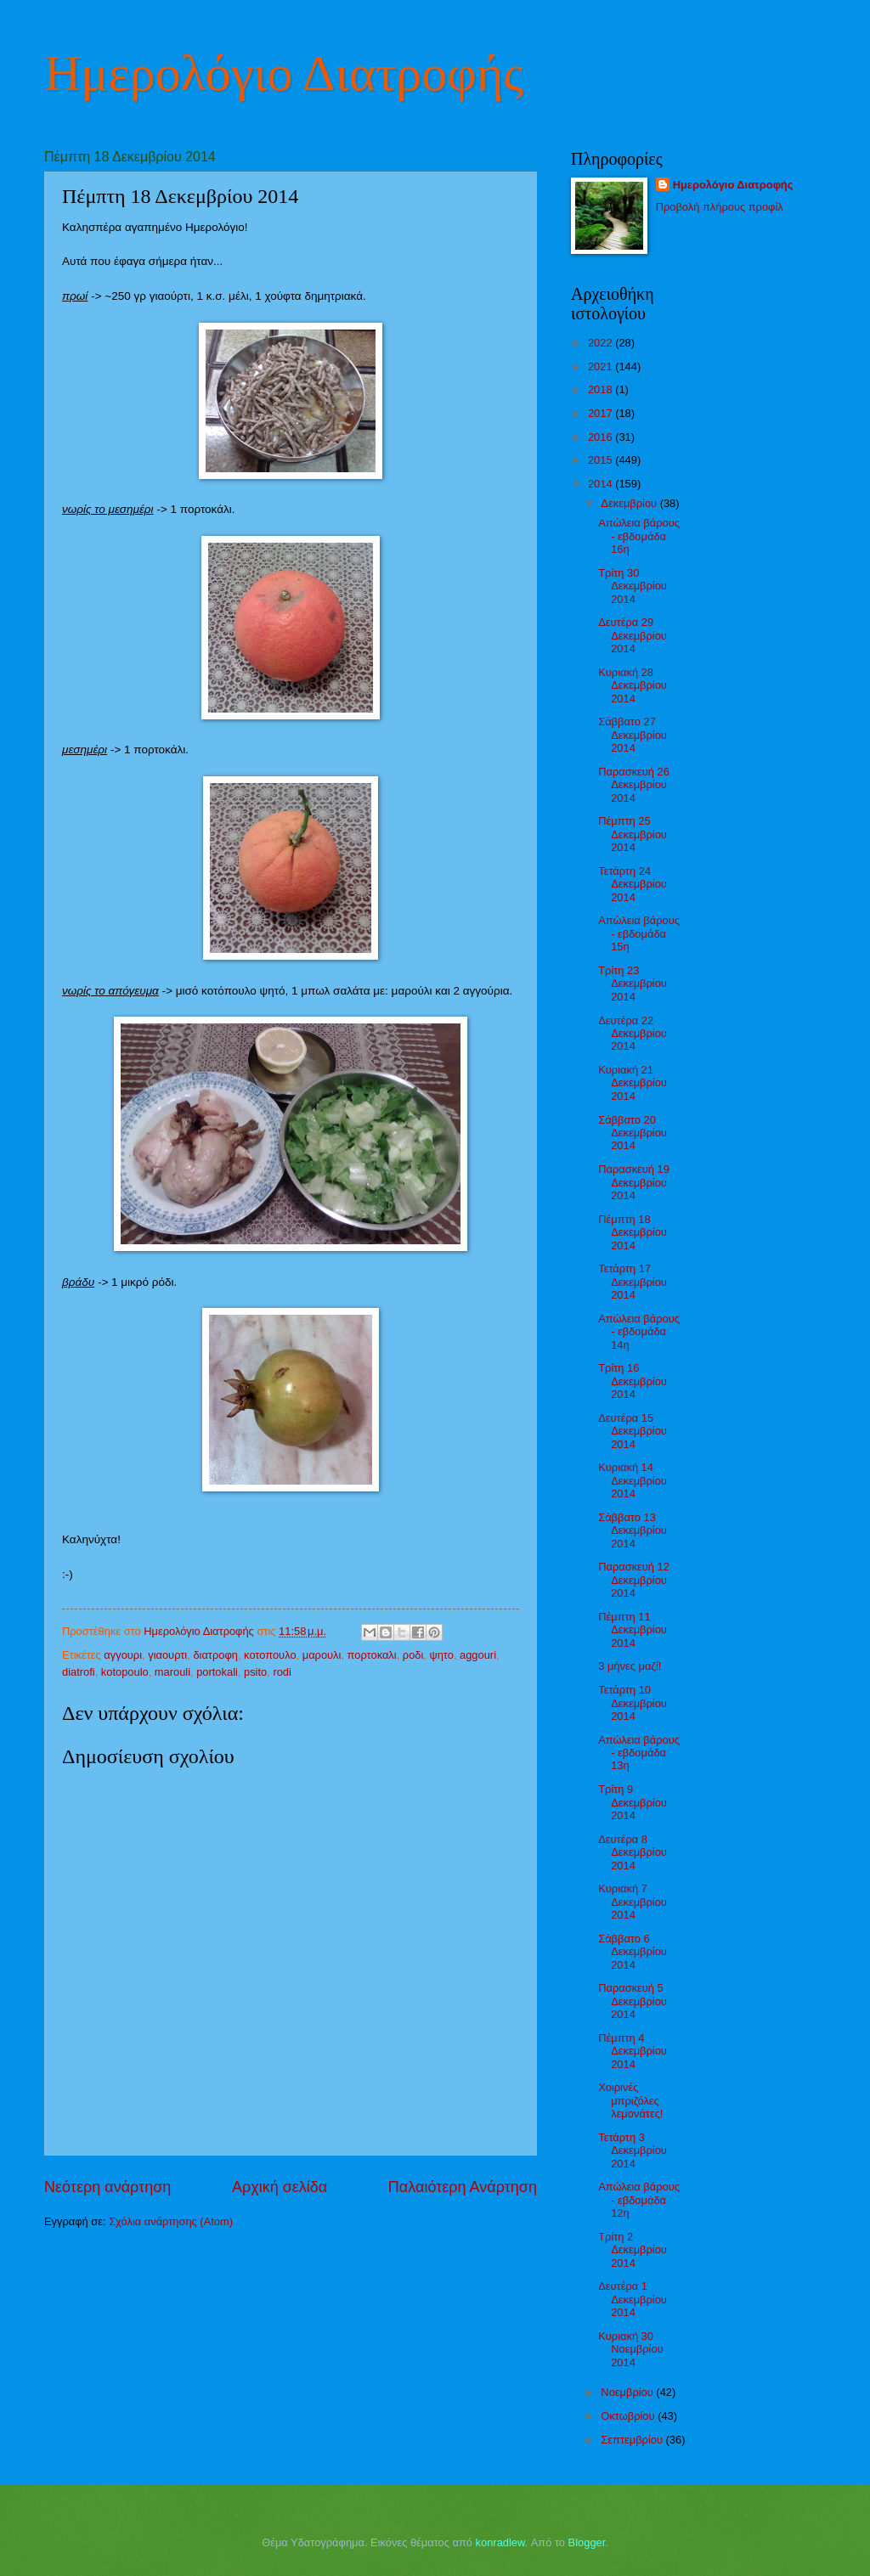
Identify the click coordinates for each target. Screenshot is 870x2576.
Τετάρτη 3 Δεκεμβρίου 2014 (632, 2150)
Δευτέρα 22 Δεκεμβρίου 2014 (632, 1033)
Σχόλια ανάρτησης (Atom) (171, 2221)
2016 (601, 437)
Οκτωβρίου (629, 2416)
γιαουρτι (167, 1655)
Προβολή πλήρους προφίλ (719, 206)
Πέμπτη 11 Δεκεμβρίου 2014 (632, 1629)
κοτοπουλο (270, 1655)
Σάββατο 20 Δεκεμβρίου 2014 (632, 1133)
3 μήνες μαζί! (629, 1666)
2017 (601, 413)
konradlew (500, 2542)
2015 (601, 460)
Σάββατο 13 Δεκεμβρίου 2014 (632, 1530)
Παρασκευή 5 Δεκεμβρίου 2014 (632, 2001)
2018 (601, 389)
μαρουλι (322, 1655)
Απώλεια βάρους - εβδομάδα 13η (639, 1753)
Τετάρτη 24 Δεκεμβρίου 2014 (632, 884)
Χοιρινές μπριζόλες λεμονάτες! (630, 2100)
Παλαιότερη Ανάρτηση (462, 2187)
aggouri (478, 1655)
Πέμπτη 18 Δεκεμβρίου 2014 (632, 1232)
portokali (217, 1672)
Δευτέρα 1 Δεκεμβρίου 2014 (632, 2299)
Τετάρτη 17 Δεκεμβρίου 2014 (632, 1281)
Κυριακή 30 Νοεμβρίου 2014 (630, 2349)
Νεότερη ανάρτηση (107, 2187)
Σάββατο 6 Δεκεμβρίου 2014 (632, 1951)
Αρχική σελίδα (279, 2187)
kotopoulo (125, 1672)
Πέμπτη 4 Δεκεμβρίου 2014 (632, 2051)
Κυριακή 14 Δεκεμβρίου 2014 (632, 1480)
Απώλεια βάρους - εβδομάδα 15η (639, 933)
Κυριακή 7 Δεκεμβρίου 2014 (632, 1901)
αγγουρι (123, 1655)
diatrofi (78, 1672)
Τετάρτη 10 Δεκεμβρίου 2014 (632, 1702)
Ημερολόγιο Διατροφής (283, 73)
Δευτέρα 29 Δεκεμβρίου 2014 (632, 635)
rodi (282, 1672)
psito (255, 1672)
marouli (172, 1672)
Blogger (587, 2542)
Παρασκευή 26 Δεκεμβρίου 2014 (633, 784)
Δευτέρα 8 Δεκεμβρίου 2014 (632, 1852)
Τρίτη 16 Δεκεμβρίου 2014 (632, 1381)
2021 (601, 366)
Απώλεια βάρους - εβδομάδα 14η (639, 1331)
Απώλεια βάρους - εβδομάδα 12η (639, 2199)
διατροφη (215, 1655)
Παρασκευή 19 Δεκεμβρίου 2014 (633, 1182)
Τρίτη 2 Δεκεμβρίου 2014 (632, 2249)
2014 (601, 483)
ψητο (441, 1655)
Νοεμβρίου (628, 2392)
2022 (601, 342)
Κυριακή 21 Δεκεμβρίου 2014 (632, 1082)
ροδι (413, 1655)
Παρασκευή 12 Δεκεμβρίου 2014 (633, 1579)
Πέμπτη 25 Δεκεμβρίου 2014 (632, 834)
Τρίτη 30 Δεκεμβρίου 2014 (632, 586)
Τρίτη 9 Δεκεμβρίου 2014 (632, 1802)
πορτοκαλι (372, 1655)
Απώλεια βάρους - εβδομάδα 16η (639, 535)
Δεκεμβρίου (630, 503)
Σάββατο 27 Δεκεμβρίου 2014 (632, 734)
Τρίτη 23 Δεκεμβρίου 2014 (632, 983)
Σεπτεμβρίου (633, 2439)
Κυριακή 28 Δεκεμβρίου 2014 (632, 685)
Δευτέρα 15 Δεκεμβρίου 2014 (632, 1431)
